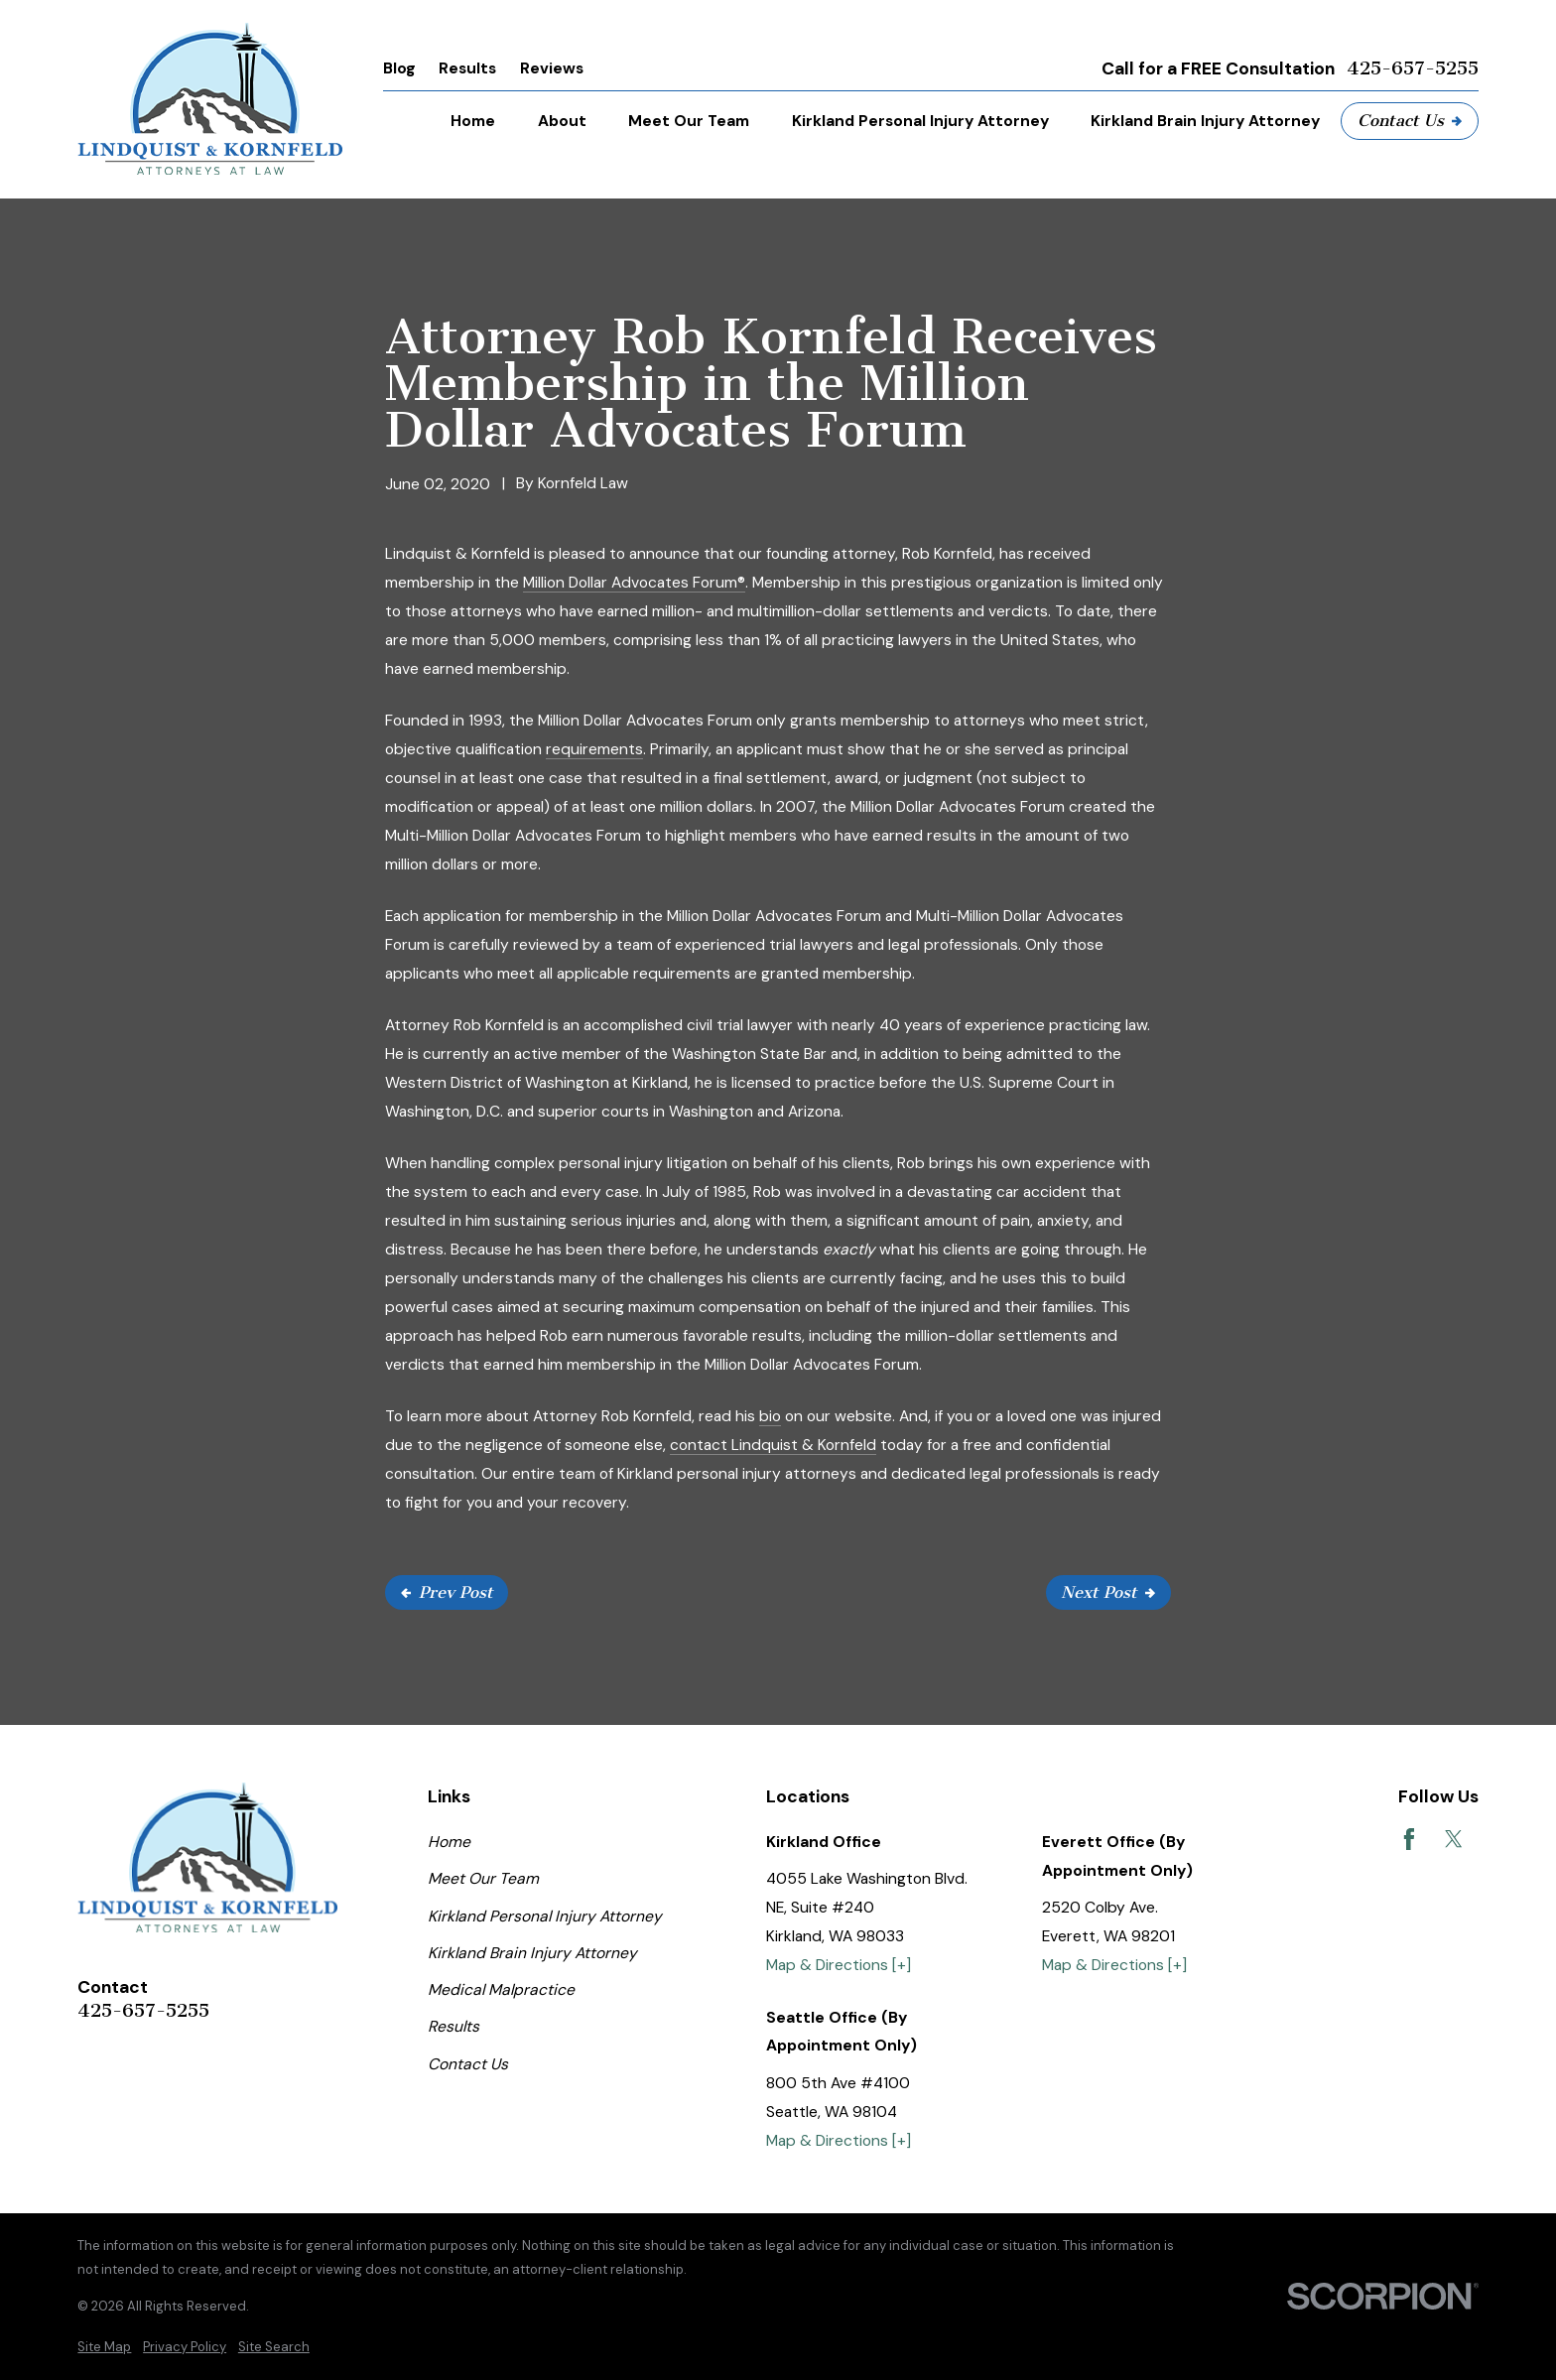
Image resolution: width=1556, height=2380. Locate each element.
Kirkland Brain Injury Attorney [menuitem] (1205, 120)
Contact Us (1410, 120)
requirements (594, 748)
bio (770, 1415)
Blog (399, 68)
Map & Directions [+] (838, 1964)
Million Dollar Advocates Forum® (634, 582)
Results (467, 68)
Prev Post (447, 1592)
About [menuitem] (562, 120)
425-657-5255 (1413, 68)
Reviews (552, 68)
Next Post (1108, 1592)
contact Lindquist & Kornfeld (773, 1444)
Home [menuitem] (473, 120)
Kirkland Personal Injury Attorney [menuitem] (920, 120)
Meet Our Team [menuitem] (688, 120)
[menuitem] (104, 2347)
